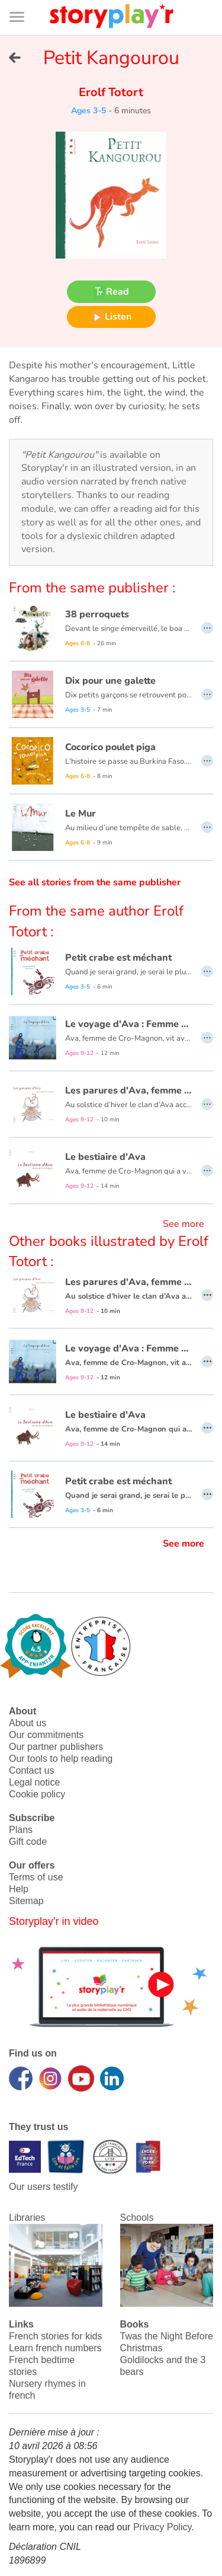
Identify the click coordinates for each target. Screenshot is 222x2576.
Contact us (31, 1770)
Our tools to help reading (60, 1759)
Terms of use (36, 1877)
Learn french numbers (55, 2348)
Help (18, 1889)
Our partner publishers (56, 1747)
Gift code (28, 1842)
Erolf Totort (111, 92)
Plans (21, 1830)
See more (183, 1223)
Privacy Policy (162, 2527)
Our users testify (43, 2187)
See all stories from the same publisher (95, 882)
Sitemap (26, 1901)
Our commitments (46, 1735)
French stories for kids (55, 2336)
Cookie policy (37, 1794)
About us (27, 1723)
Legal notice (34, 1782)
